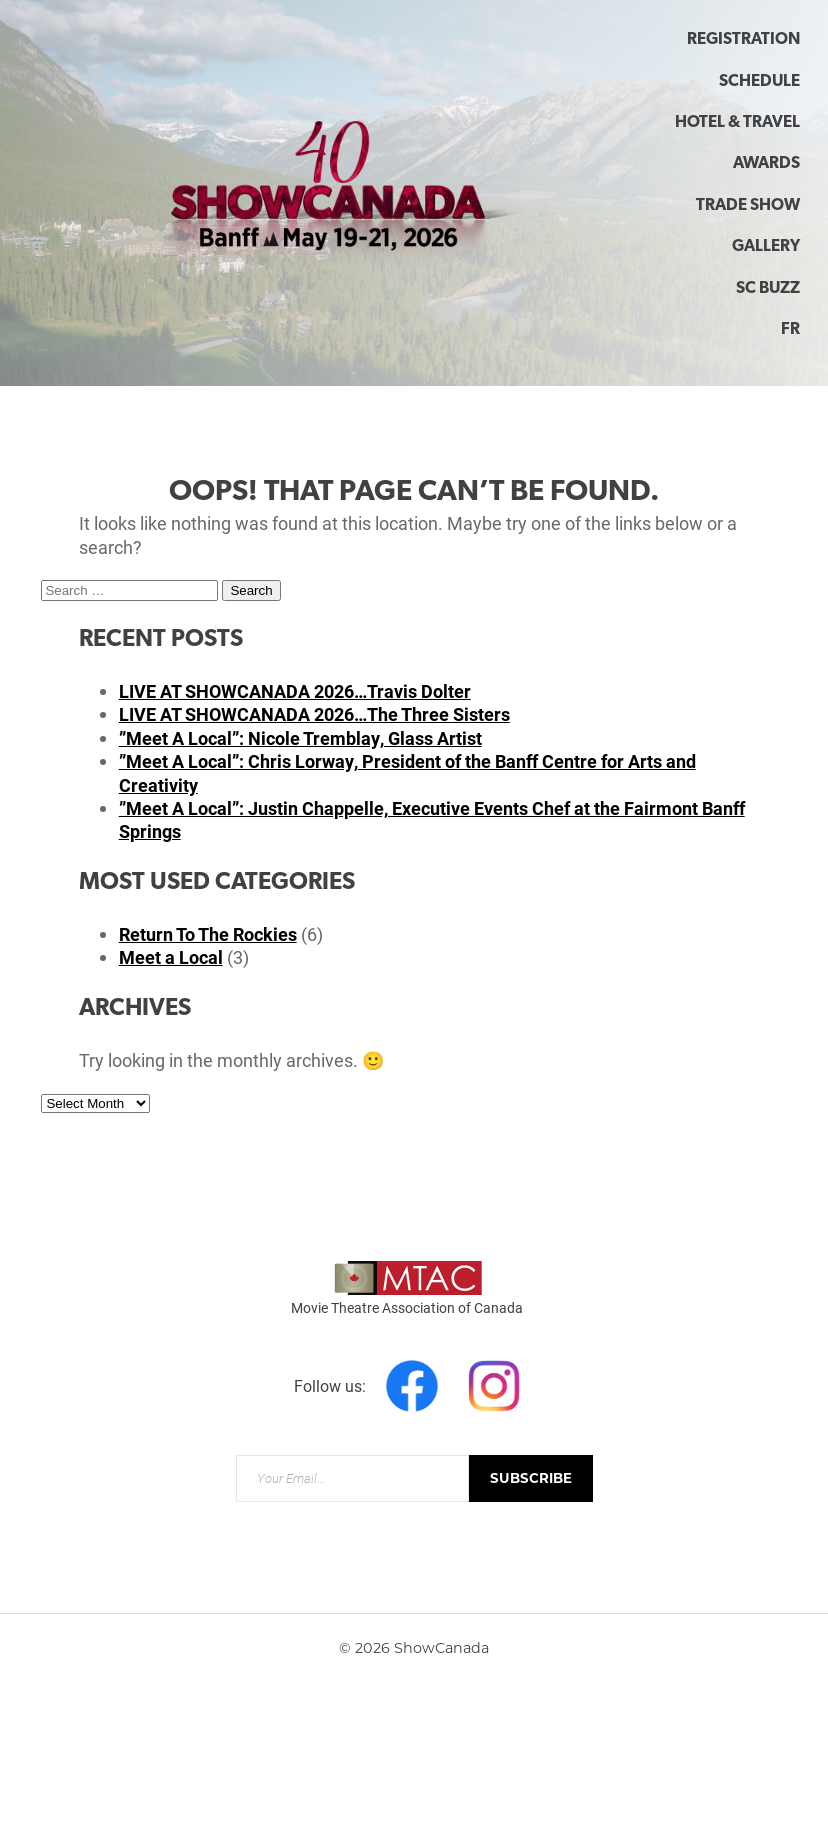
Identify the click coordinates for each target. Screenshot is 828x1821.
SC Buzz (768, 289)
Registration (743, 40)
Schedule (759, 82)
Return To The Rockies (208, 934)
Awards (766, 164)
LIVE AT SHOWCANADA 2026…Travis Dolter (295, 691)
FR (790, 330)
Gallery (766, 247)
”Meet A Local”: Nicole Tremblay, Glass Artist (300, 738)
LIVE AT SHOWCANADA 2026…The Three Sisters (314, 714)
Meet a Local (171, 957)
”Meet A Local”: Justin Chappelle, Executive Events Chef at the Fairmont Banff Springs (432, 819)
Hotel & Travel (737, 123)
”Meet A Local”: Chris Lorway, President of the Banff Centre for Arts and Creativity (407, 772)
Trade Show (748, 206)
